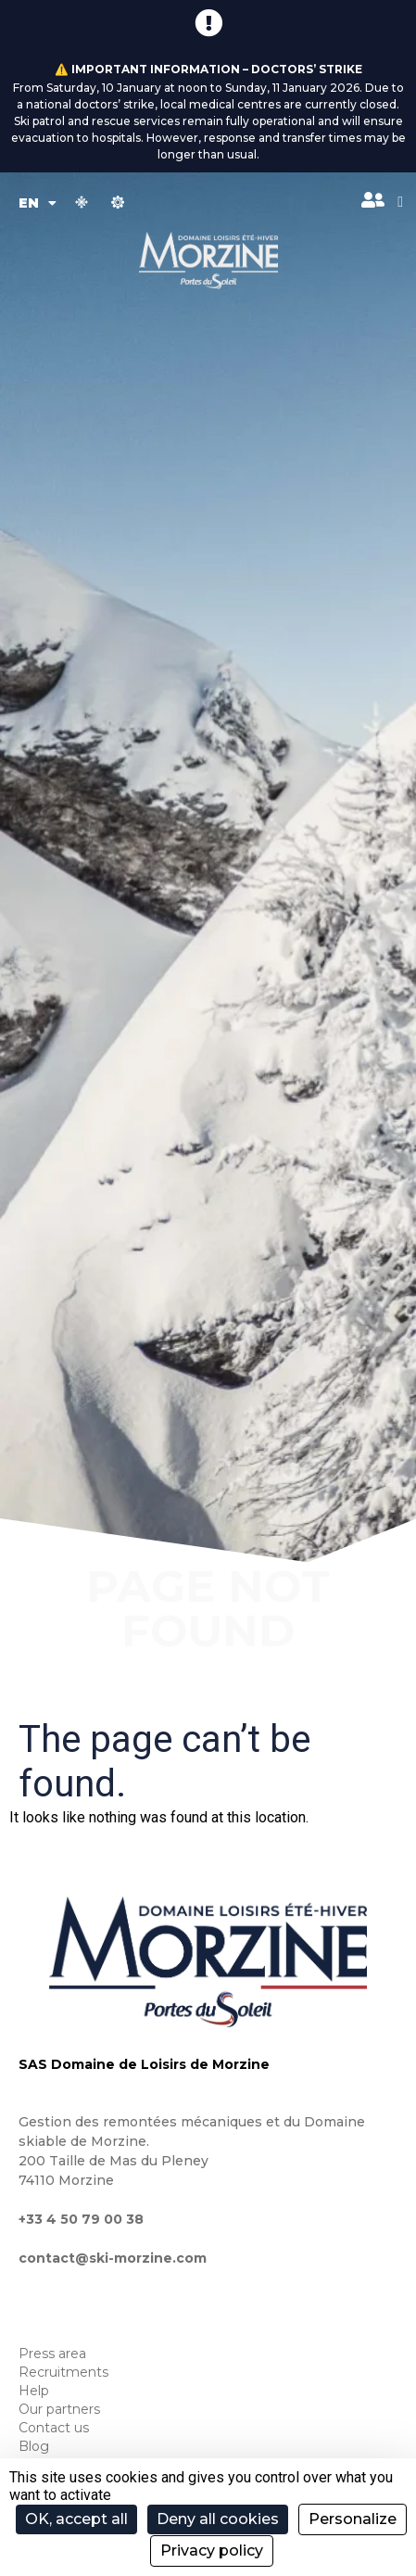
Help (34, 2390)
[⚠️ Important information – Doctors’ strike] (208, 23)
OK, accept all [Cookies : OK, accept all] (76, 2519)
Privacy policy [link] (211, 2550)
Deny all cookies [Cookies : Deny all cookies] (218, 2519)
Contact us (54, 2427)
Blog (34, 2446)
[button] (400, 202)
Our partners (59, 2409)
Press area (52, 2353)
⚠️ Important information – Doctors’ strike (208, 69)
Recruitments (63, 2372)
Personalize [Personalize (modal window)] (353, 2519)
